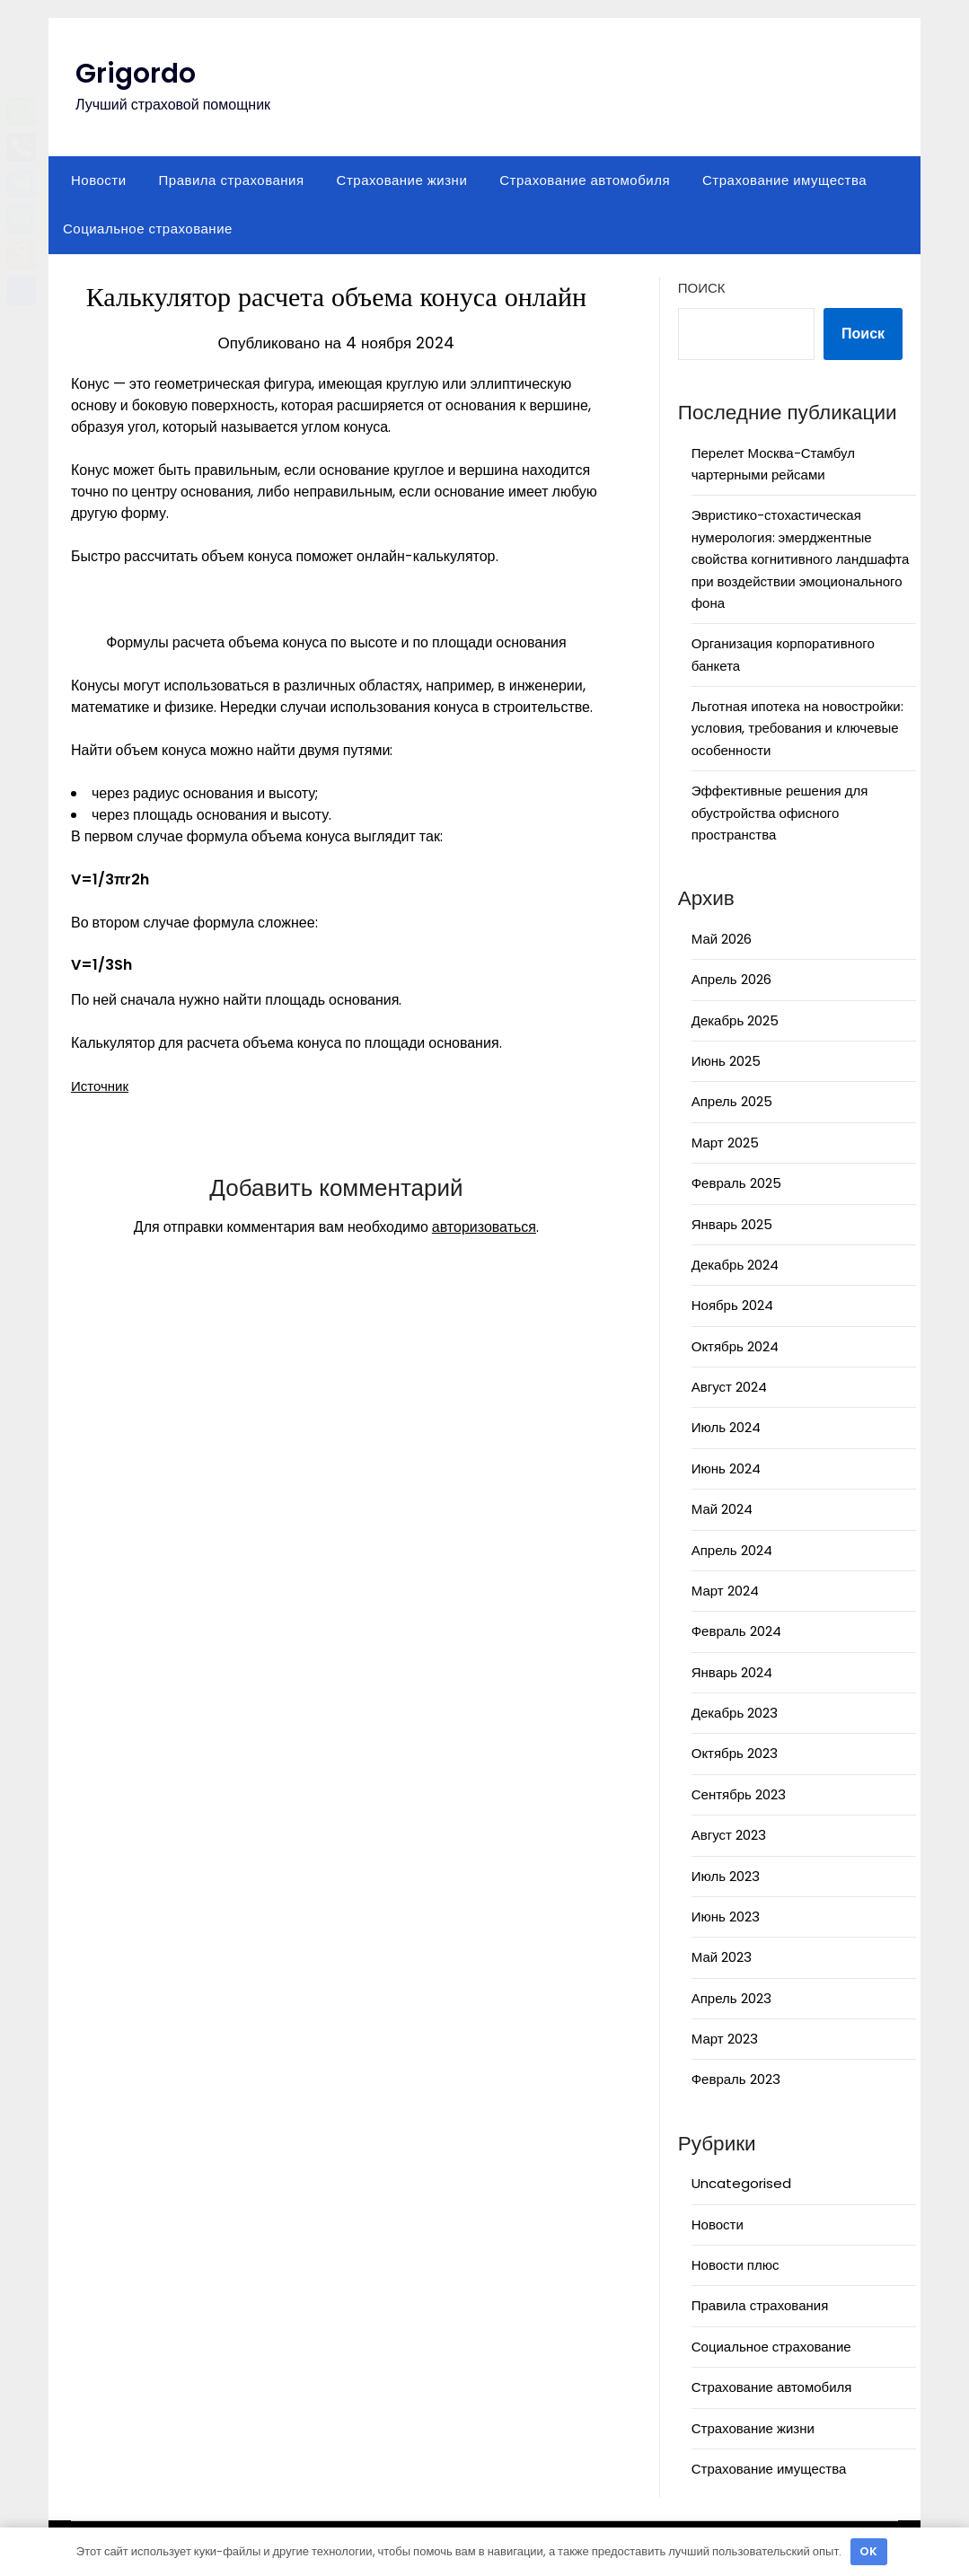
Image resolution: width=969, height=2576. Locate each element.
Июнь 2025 (726, 1060)
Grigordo (135, 73)
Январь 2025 (732, 1224)
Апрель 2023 (731, 1998)
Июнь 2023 (726, 1916)
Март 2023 (725, 2038)
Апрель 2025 (732, 1101)
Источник (101, 1086)
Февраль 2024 (736, 1631)
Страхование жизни (402, 180)
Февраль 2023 (736, 2079)
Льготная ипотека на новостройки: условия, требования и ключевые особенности (797, 728)
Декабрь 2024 (735, 1264)
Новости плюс (736, 2264)
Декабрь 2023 (735, 1712)
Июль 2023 (726, 1876)
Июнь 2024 (726, 1468)
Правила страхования (231, 180)
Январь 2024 (732, 1672)
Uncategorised (741, 2183)
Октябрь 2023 (735, 1753)
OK (868, 2551)
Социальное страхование (148, 228)
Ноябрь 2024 (732, 1305)
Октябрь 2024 (735, 1346)
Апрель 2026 (731, 979)
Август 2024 (729, 1386)
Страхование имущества (784, 180)
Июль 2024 (726, 1427)
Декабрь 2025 (735, 1020)
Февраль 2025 (736, 1183)
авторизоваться (484, 1227)
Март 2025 (725, 1142)
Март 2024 (725, 1590)
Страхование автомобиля (584, 180)
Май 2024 (722, 1508)
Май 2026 (722, 938)
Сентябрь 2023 (739, 1794)
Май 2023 (722, 1956)
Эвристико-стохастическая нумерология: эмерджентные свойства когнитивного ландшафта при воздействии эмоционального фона (801, 559)
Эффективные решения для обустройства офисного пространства (780, 812)
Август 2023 (729, 1834)
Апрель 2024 (732, 1550)
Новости (99, 180)
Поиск (702, 287)
